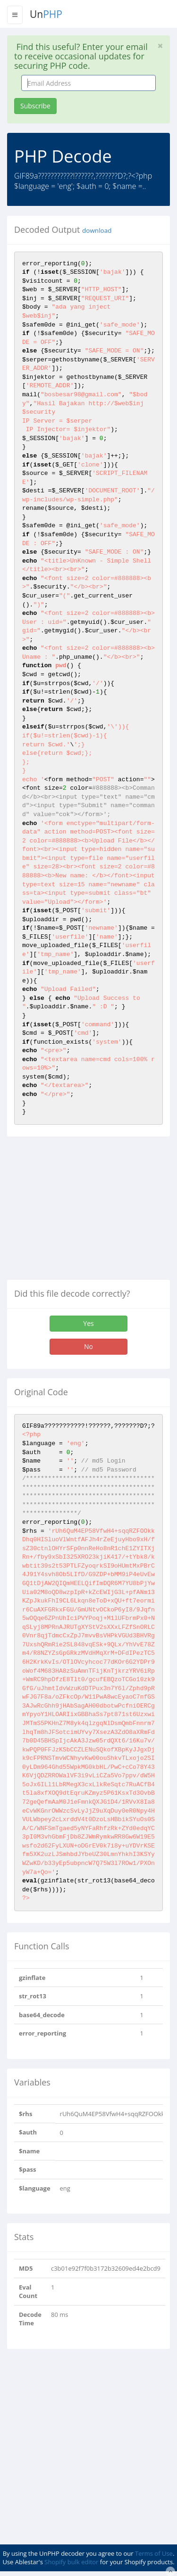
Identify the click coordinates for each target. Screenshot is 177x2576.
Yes (88, 1323)
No (88, 1346)
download (96, 230)
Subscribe (35, 105)
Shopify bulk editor (71, 2562)
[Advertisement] (86, 1212)
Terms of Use (154, 2553)
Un (46, 14)
